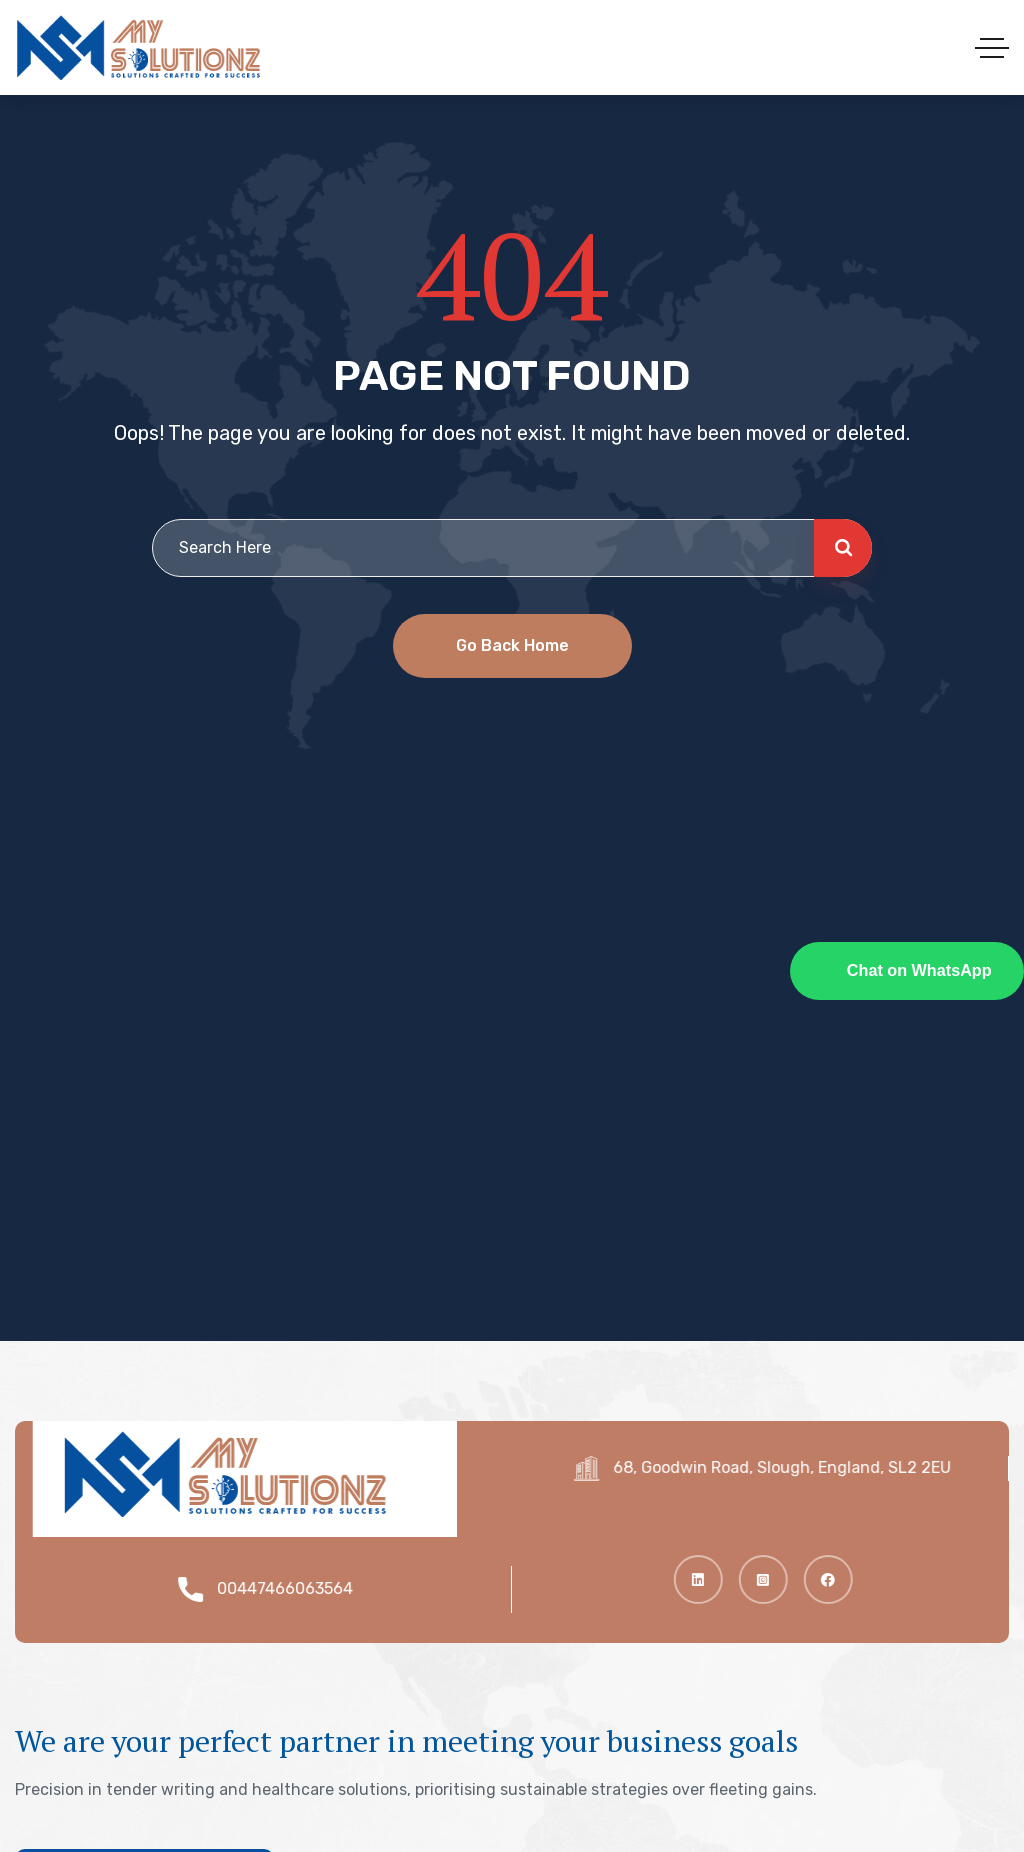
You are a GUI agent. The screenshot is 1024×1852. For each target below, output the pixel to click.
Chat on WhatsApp (919, 970)
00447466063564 (294, 1588)
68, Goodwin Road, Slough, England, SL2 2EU (791, 1467)
